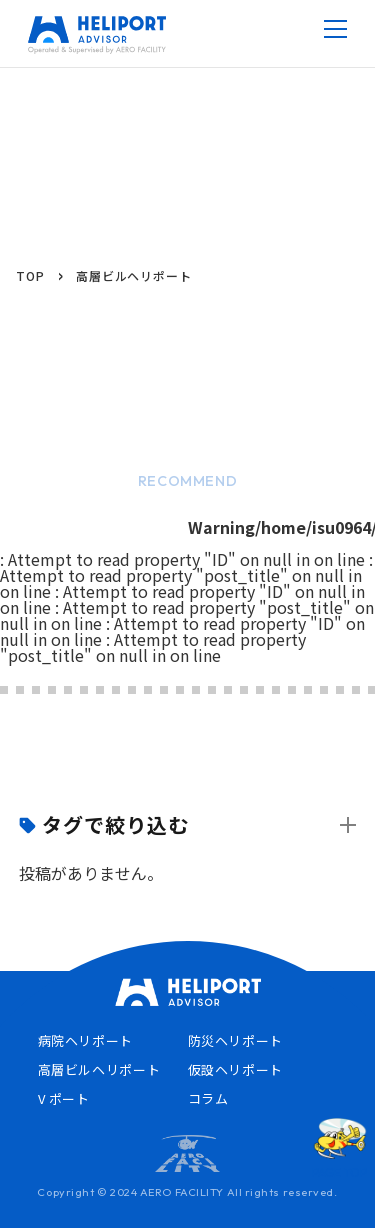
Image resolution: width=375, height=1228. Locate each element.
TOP (30, 275)
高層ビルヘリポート (99, 1069)
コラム (208, 1098)
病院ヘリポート (86, 1040)
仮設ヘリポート (236, 1069)
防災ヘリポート (236, 1040)
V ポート (64, 1098)
